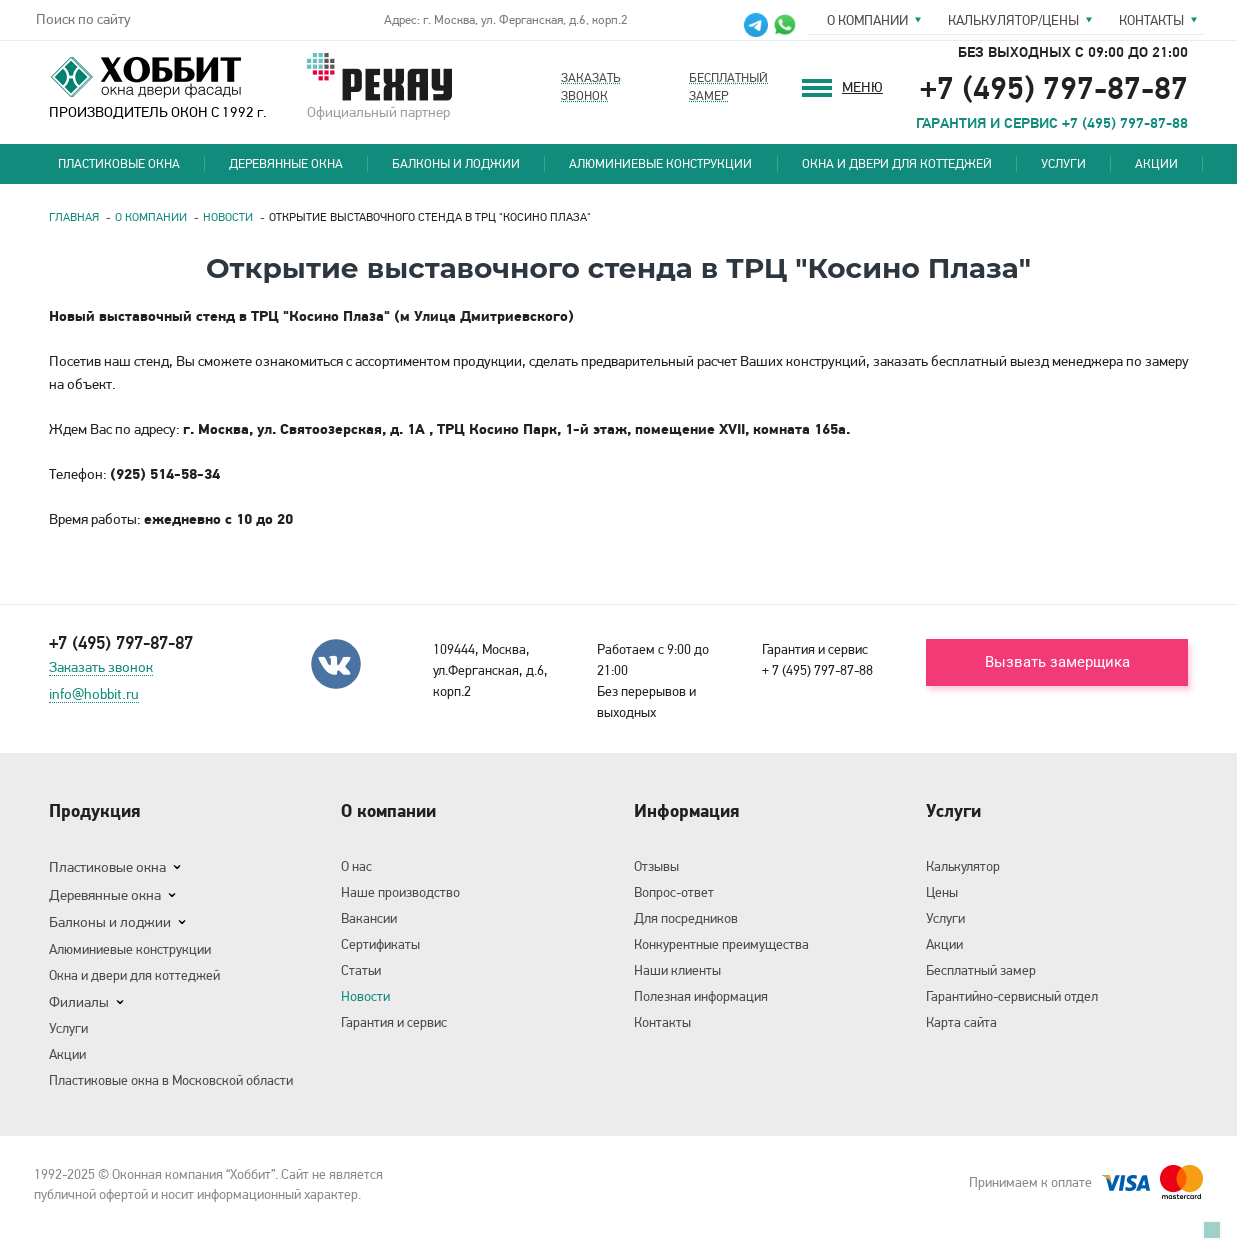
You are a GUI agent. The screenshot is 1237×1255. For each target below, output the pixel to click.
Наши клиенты (677, 970)
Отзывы (656, 866)
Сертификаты (380, 944)
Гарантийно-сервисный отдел (1012, 996)
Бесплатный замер (981, 970)
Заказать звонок (101, 668)
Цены (942, 892)
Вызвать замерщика (1057, 662)
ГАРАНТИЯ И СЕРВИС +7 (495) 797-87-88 (1052, 123)
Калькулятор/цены (1013, 20)
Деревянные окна (286, 163)
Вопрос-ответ (674, 892)
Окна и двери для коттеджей (897, 163)
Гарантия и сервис (394, 1022)
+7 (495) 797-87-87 (1054, 87)
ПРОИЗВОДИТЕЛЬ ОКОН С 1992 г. (158, 86)
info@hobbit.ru (94, 695)
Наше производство (400, 892)
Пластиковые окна (119, 163)
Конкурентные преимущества (721, 944)
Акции (1156, 163)
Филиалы (79, 1002)
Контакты (1151, 20)
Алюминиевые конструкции (660, 163)
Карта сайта (961, 1022)
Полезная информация (701, 996)
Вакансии (369, 918)
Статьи (361, 970)
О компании (867, 20)
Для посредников (686, 918)
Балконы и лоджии (456, 163)
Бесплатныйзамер (728, 86)
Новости (365, 996)
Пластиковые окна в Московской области (171, 1080)
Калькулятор (963, 866)
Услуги (1063, 163)
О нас (356, 866)
